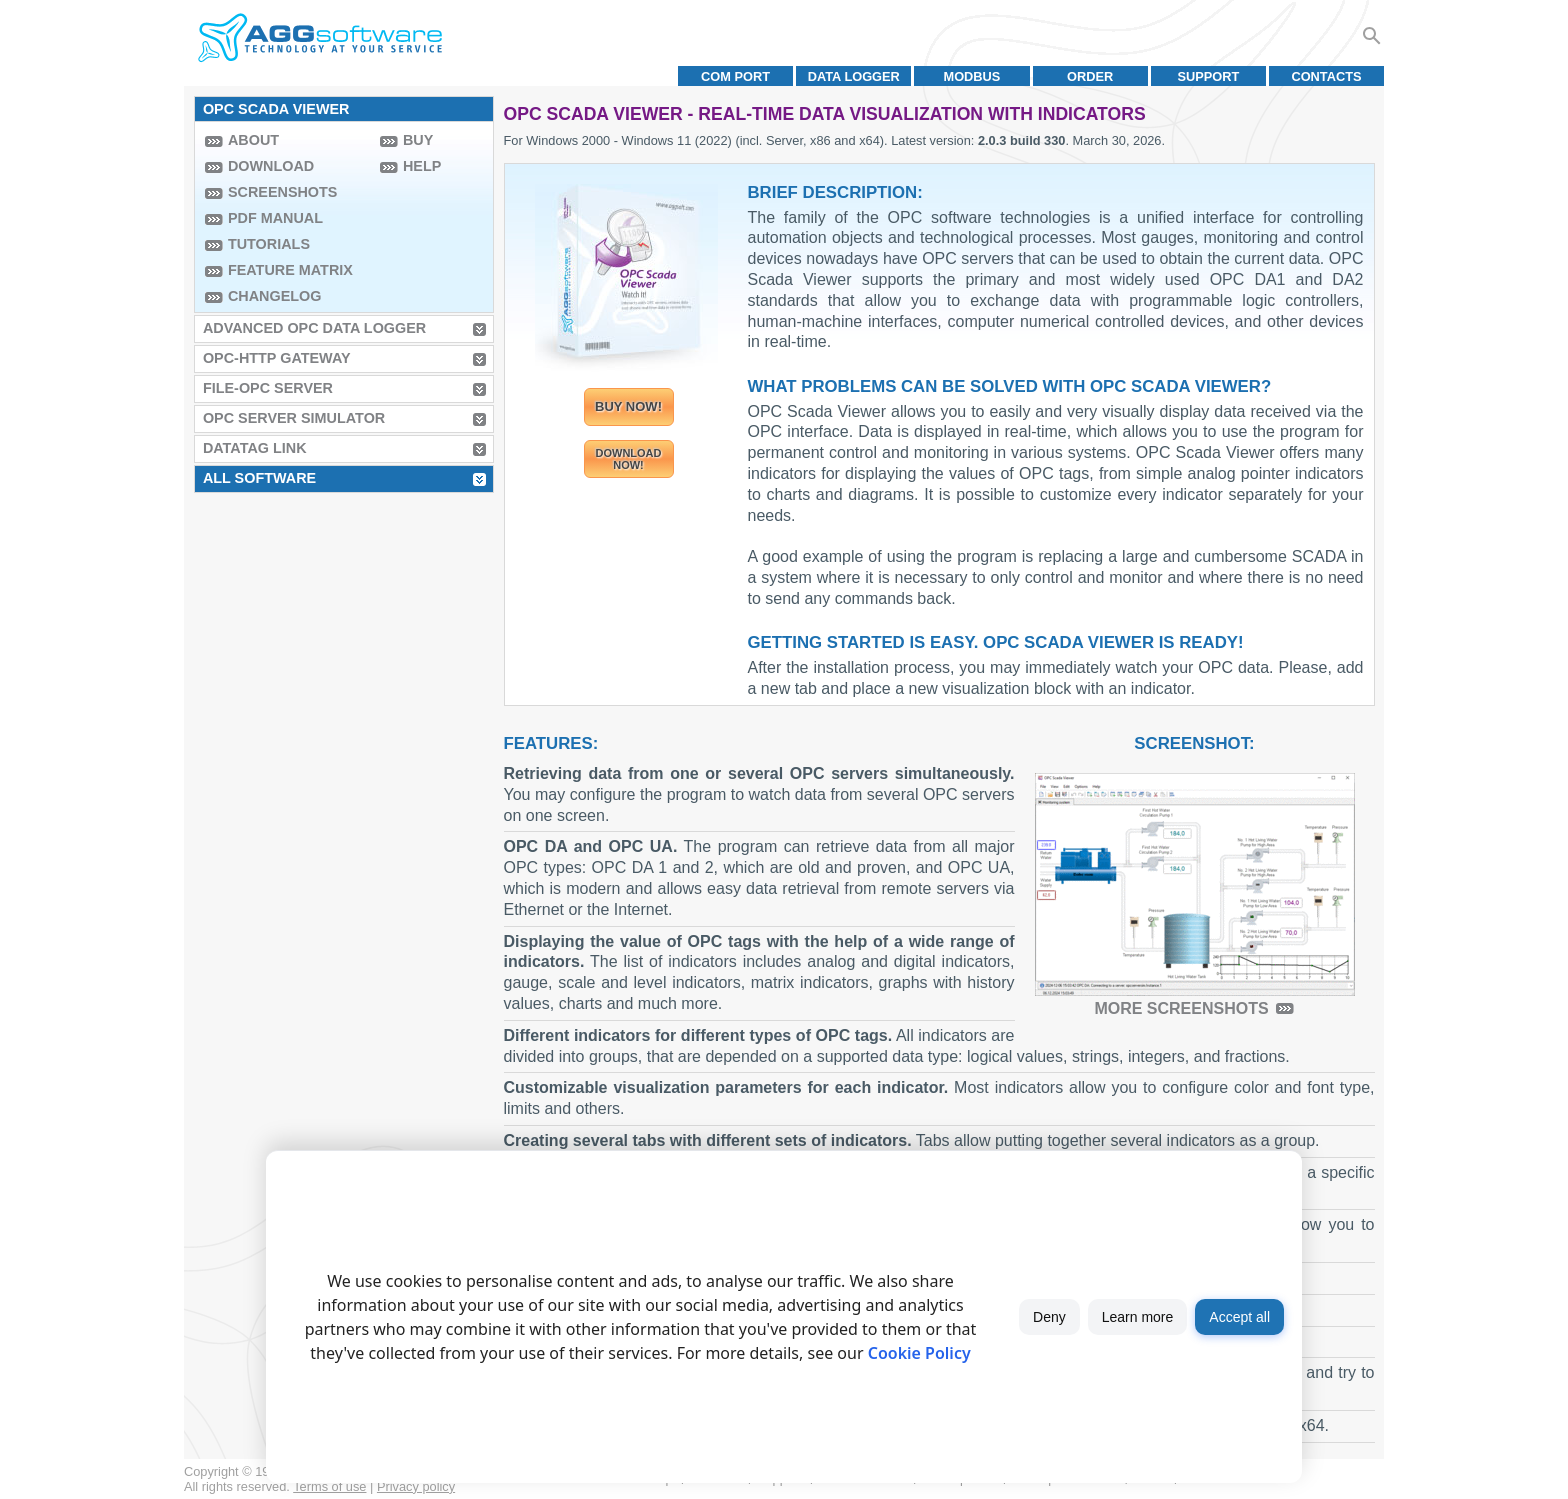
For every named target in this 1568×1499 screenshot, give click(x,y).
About (253, 140)
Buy (418, 140)
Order (1090, 76)
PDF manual (275, 218)
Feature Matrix (290, 270)
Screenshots (283, 192)
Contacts (1326, 76)
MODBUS (972, 76)
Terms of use (329, 1486)
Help (422, 166)
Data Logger (854, 76)
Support (1208, 76)
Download (271, 166)
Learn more (1138, 1317)
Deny (1049, 1317)
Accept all (1239, 1317)
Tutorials (269, 244)
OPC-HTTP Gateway (277, 358)
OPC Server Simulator (294, 418)
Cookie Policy (919, 1353)
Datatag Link (255, 448)
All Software (259, 478)
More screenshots (1181, 1008)
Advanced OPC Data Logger (314, 328)
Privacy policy (416, 1486)
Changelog (275, 296)
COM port (735, 76)
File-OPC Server (268, 388)
